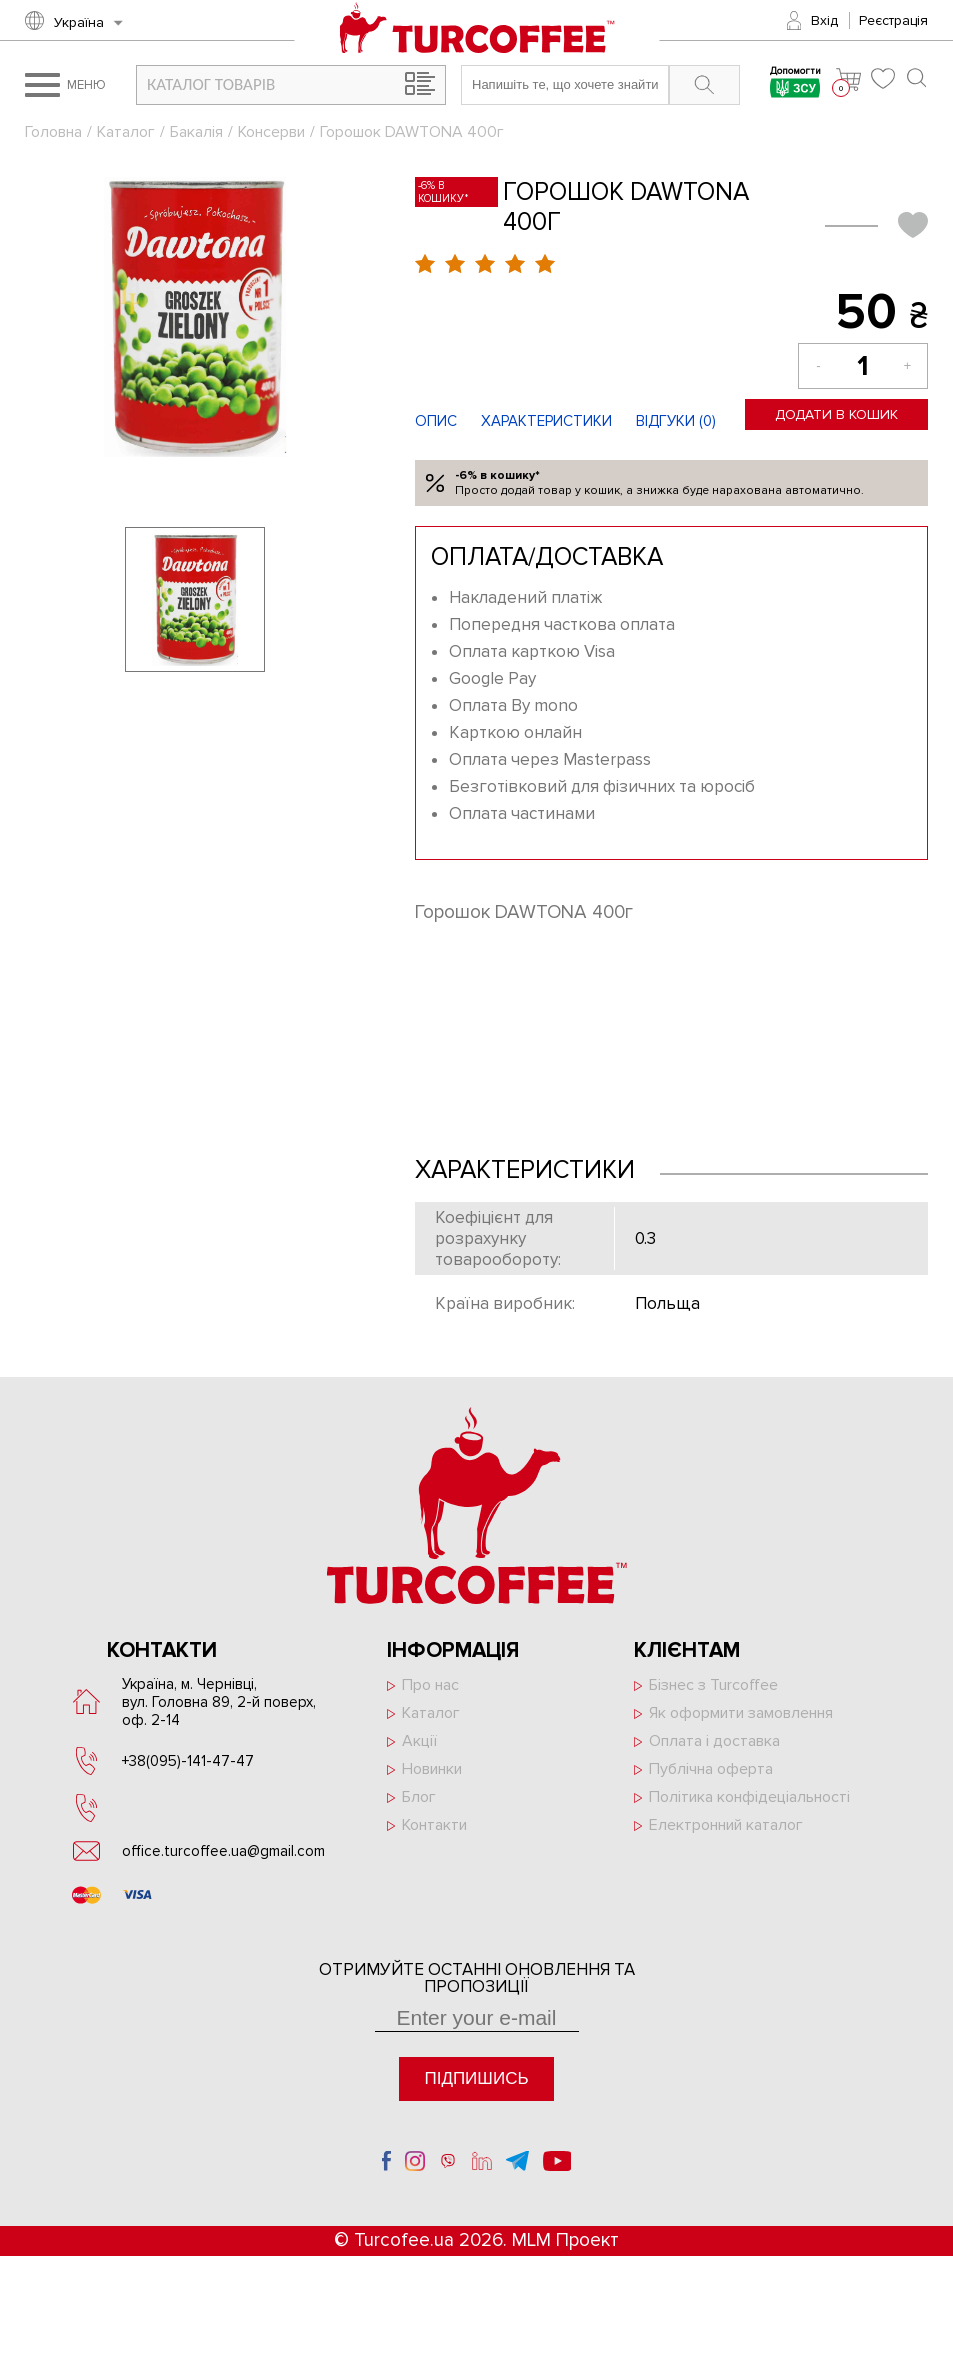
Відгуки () (676, 421)
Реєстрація (893, 20)
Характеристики (546, 421)
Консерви (271, 132)
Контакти (434, 1825)
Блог (419, 1797)
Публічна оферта (711, 1769)
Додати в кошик (836, 414)
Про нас (430, 1685)
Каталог (126, 132)
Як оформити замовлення (741, 1713)
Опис (436, 421)
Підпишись (476, 2078)
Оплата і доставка (714, 1741)
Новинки (432, 1769)
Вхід (824, 20)
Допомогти (795, 84)
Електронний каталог (726, 1825)
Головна (53, 132)
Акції (419, 1741)
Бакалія (196, 132)
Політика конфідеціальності (749, 1797)
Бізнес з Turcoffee (713, 1685)
